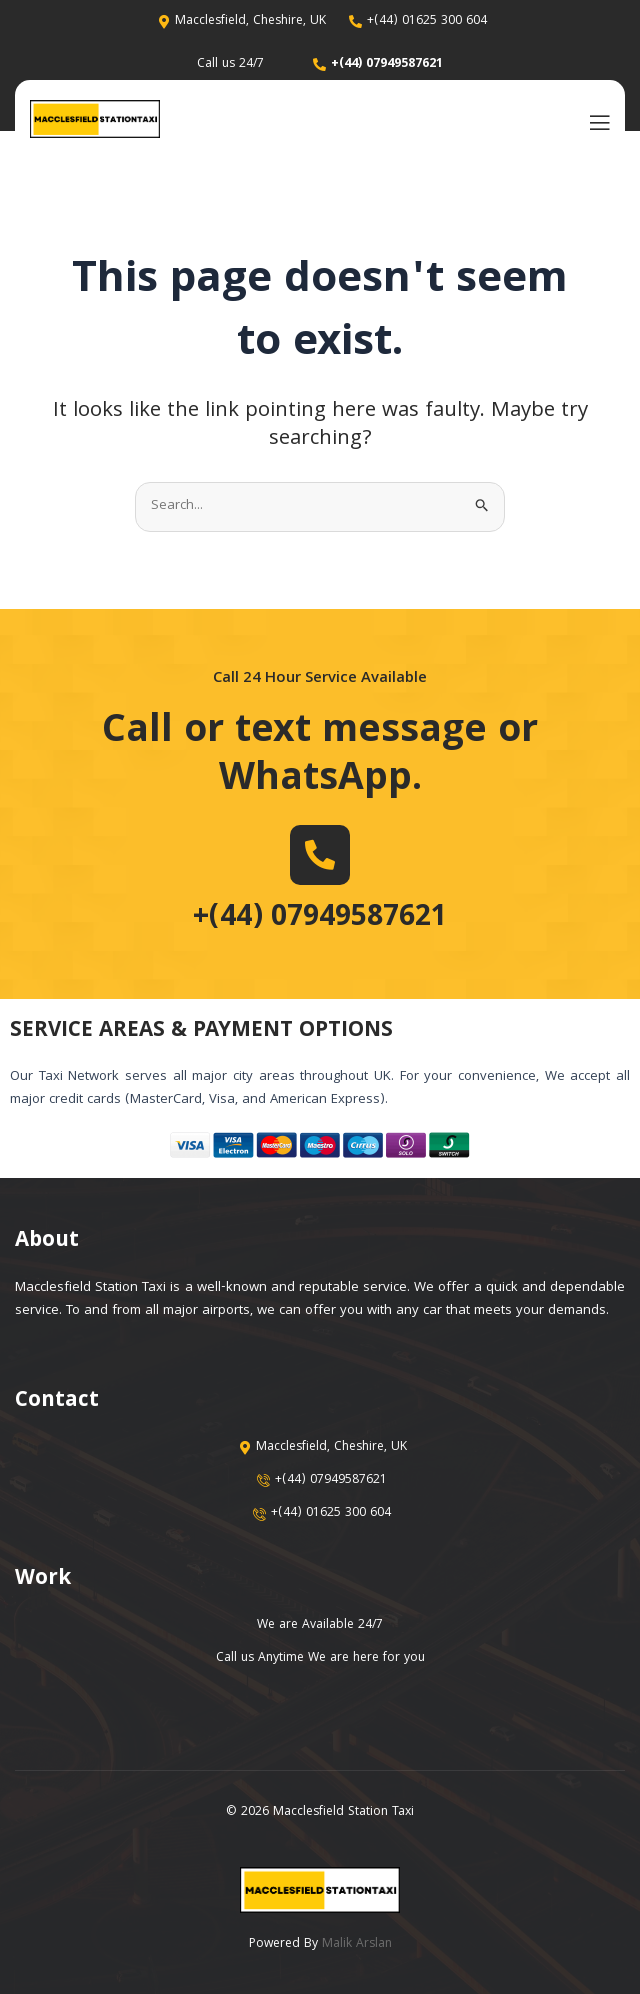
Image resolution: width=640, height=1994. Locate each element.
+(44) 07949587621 (320, 919)
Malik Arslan (357, 1944)
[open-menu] (595, 121)
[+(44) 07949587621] (320, 855)
